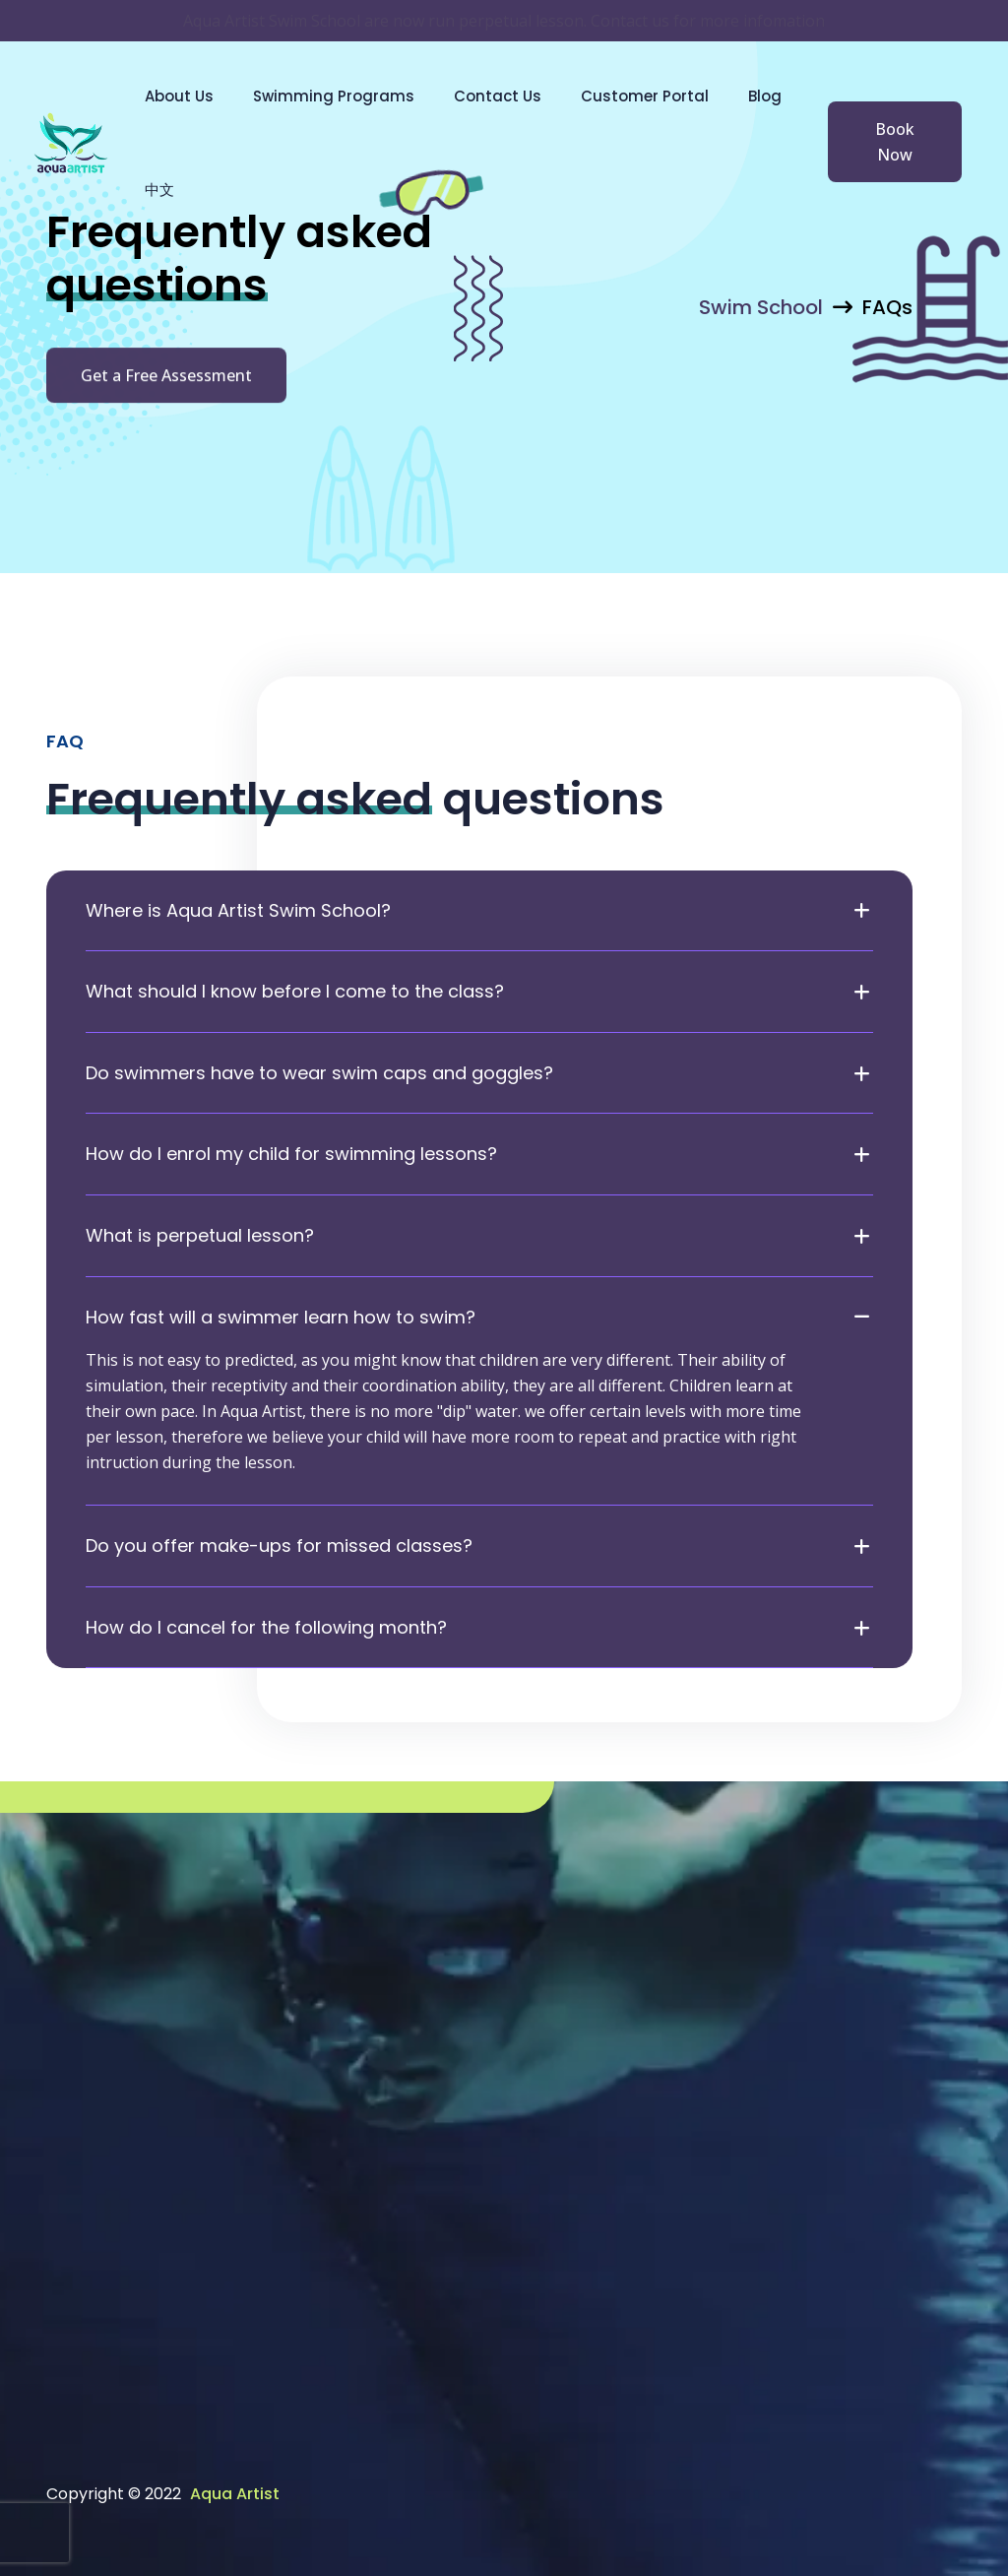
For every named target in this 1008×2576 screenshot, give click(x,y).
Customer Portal (645, 96)
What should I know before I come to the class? (295, 991)
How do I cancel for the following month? (266, 1628)
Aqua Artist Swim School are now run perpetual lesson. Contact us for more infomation (504, 21)
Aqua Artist (235, 2493)
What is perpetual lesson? (200, 1236)
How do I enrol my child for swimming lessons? (291, 1154)
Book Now (894, 141)
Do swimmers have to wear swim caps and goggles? (319, 1073)
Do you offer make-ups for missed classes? (279, 1546)
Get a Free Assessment (166, 380)
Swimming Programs (333, 96)
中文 (159, 189)
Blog (765, 96)
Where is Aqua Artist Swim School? (238, 911)
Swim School (761, 307)
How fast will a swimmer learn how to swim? (280, 1317)
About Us (179, 96)
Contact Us (497, 96)
